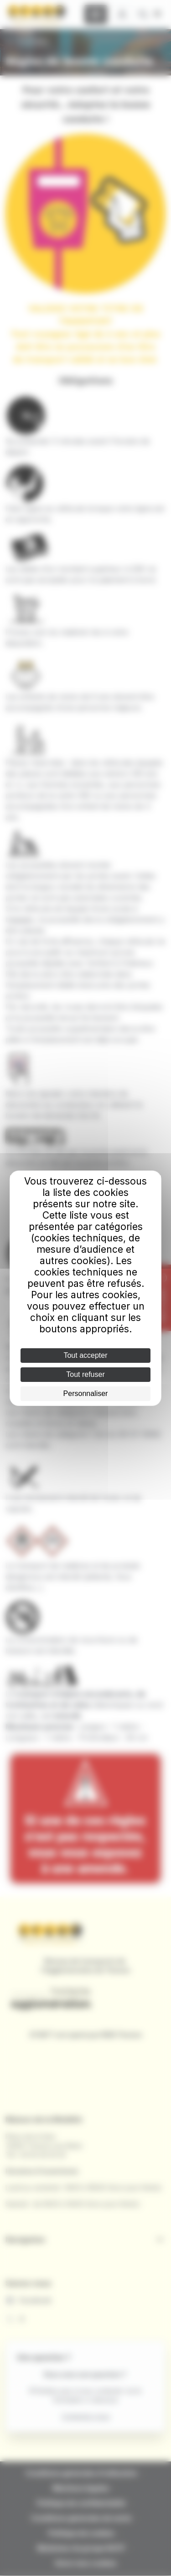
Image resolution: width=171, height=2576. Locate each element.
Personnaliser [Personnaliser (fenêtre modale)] (85, 1393)
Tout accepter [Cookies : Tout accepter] (85, 1355)
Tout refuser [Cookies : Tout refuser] (85, 1374)
